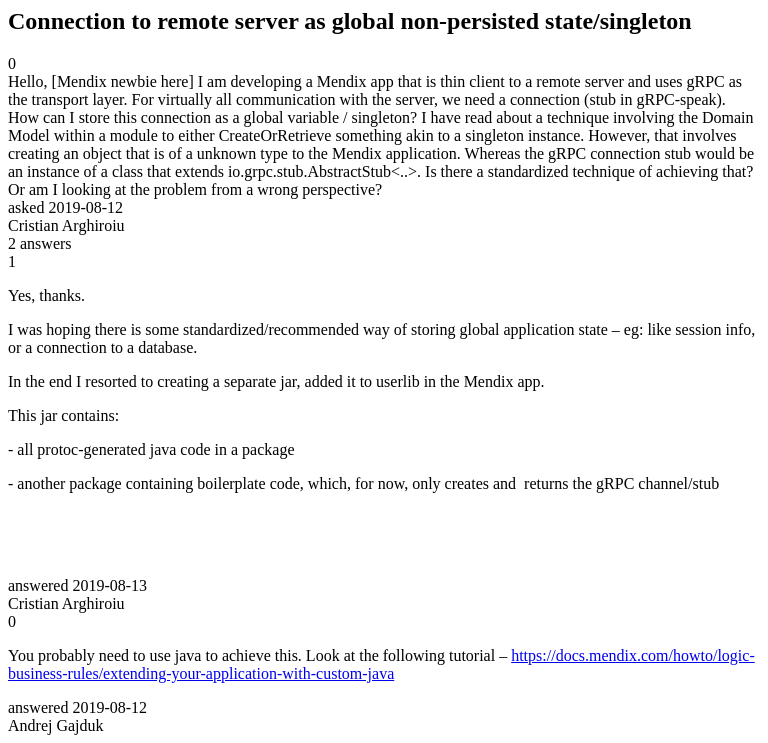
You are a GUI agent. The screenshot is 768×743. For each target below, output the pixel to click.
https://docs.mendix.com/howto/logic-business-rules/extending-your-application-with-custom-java (381, 664)
